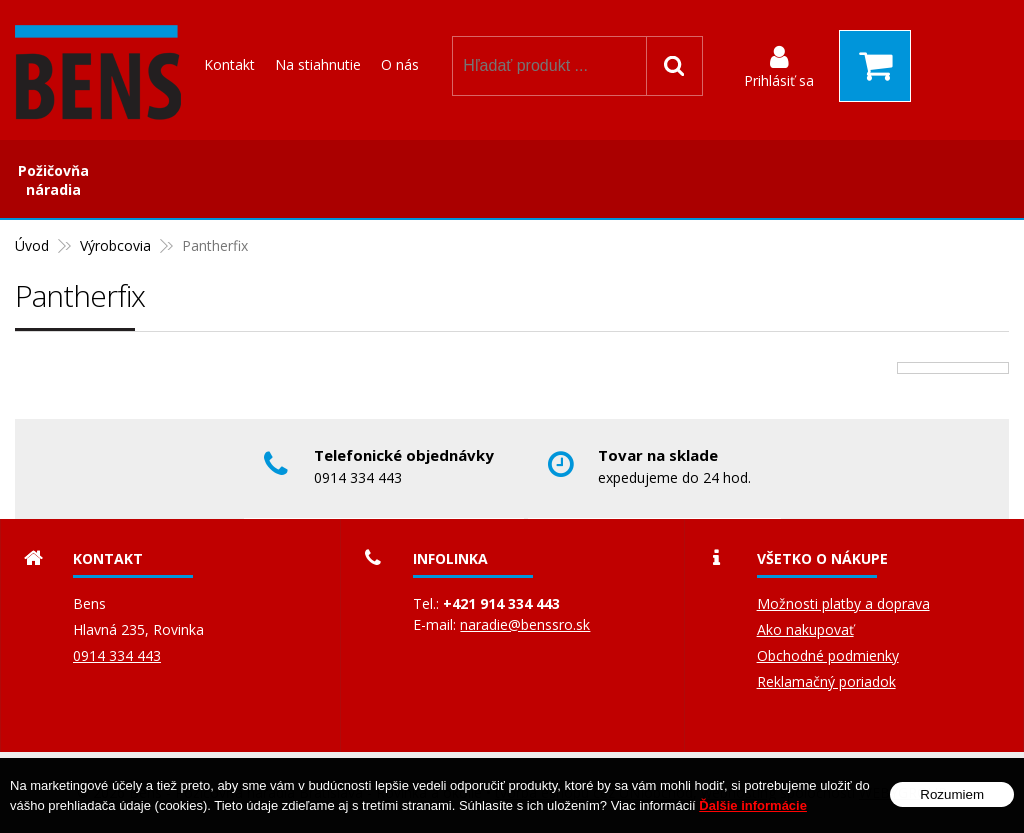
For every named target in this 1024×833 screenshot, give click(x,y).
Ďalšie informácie (753, 806)
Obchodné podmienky (828, 655)
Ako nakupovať (805, 629)
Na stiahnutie (318, 64)
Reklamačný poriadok (826, 681)
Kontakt (229, 64)
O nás (400, 64)
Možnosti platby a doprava (843, 603)
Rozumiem (952, 795)
